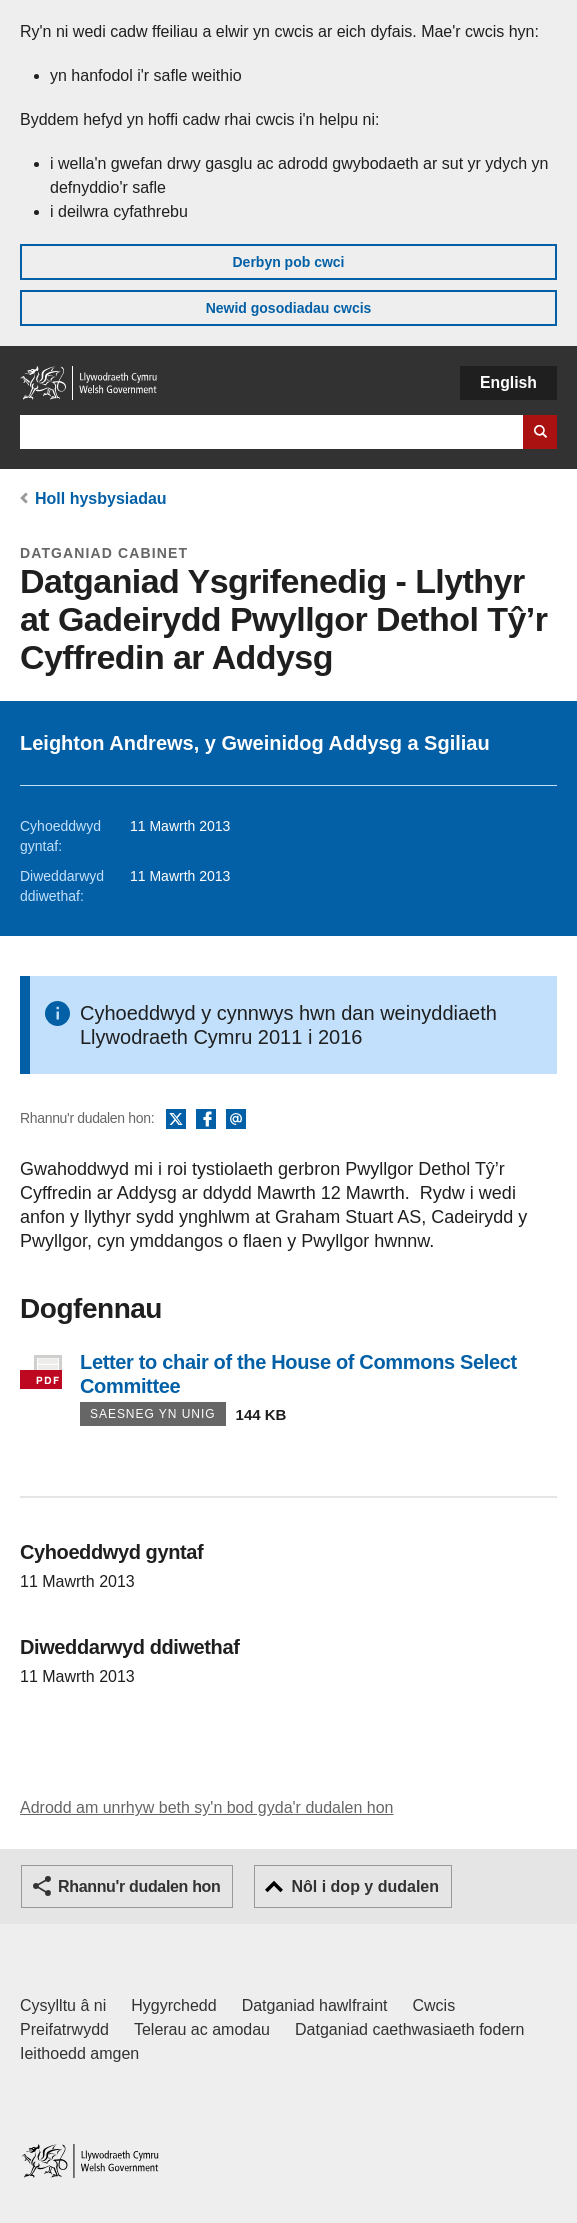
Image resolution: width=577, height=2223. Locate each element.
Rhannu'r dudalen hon (139, 1886)
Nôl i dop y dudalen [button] (365, 1886)
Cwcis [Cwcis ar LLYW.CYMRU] (434, 2005)
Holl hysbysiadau (101, 498)
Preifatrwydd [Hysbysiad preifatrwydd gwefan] (64, 2029)
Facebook (206, 1120)
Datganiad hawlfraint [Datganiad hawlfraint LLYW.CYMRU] (315, 2005)
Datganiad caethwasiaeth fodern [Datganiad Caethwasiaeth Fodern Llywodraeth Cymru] (410, 2029)
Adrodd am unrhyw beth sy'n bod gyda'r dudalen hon (206, 1807)
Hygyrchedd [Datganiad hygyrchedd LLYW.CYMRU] (173, 2005)
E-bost (236, 1120)
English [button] (508, 382)
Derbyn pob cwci (288, 262)
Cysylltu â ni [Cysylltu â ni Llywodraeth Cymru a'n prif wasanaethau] (63, 2005)
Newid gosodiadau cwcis (289, 308)
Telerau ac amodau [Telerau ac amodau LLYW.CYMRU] (202, 2029)
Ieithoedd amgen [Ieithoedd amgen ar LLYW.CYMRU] (79, 2053)
